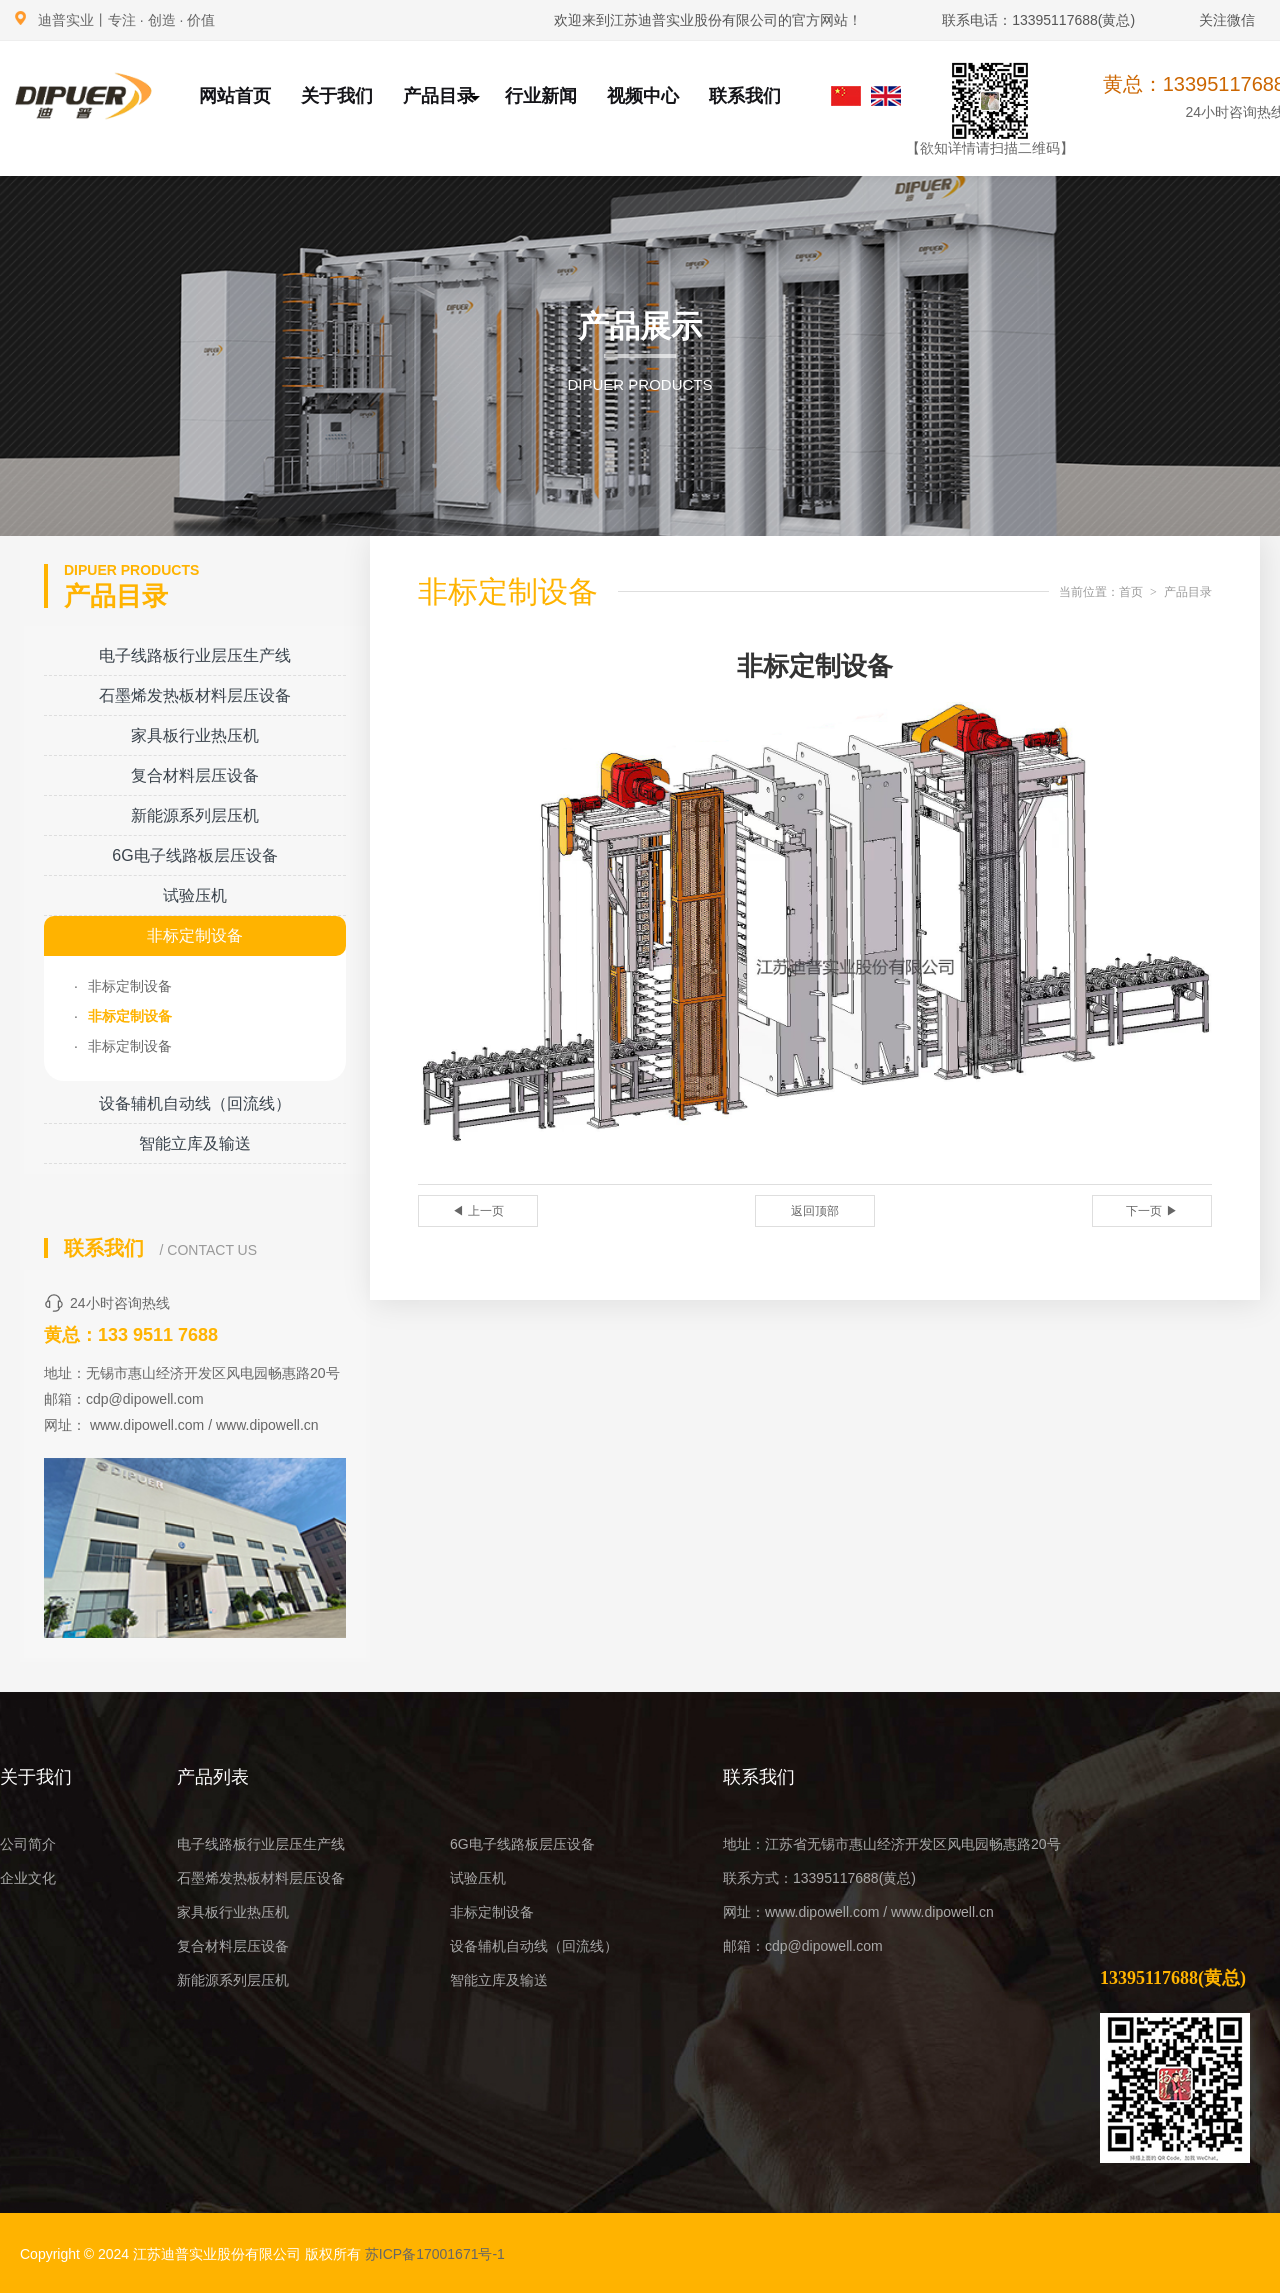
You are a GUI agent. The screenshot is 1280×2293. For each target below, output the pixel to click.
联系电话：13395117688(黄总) (1038, 20)
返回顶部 (815, 1211)
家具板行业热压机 (195, 735)
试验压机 (195, 895)
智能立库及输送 (195, 1143)
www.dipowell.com (147, 1425)
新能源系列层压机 (195, 815)
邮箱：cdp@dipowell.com (803, 1946)
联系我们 (745, 96)
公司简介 (28, 1844)
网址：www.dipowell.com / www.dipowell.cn (858, 1912)
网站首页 (235, 96)
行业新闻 (541, 96)
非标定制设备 (195, 935)
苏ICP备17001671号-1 (435, 2254)
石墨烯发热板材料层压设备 (195, 695)
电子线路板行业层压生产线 (195, 655)
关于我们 (337, 96)
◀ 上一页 (477, 1211)
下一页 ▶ (1151, 1211)
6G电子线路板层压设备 (194, 855)
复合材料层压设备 (195, 775)
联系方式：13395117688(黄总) (819, 1878)
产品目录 (441, 96)
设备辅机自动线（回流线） (195, 1103)
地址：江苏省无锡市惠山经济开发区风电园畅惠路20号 (892, 1844)
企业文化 (28, 1878)
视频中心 (643, 96)
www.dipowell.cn (267, 1425)
